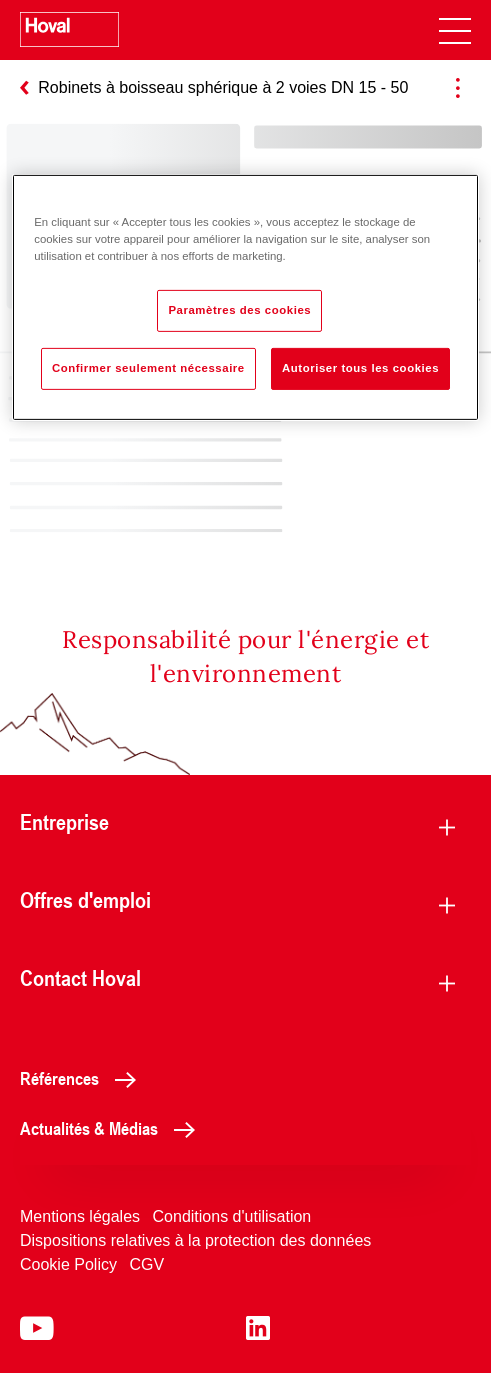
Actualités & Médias (113, 1128)
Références (83, 1078)
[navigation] (455, 30)
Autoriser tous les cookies (360, 368)
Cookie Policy (68, 1264)
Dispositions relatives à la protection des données (195, 1240)
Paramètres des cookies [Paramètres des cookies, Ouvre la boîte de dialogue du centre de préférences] (239, 310)
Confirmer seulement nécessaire (148, 368)
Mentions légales (80, 1216)
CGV (146, 1264)
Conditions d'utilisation (232, 1216)
